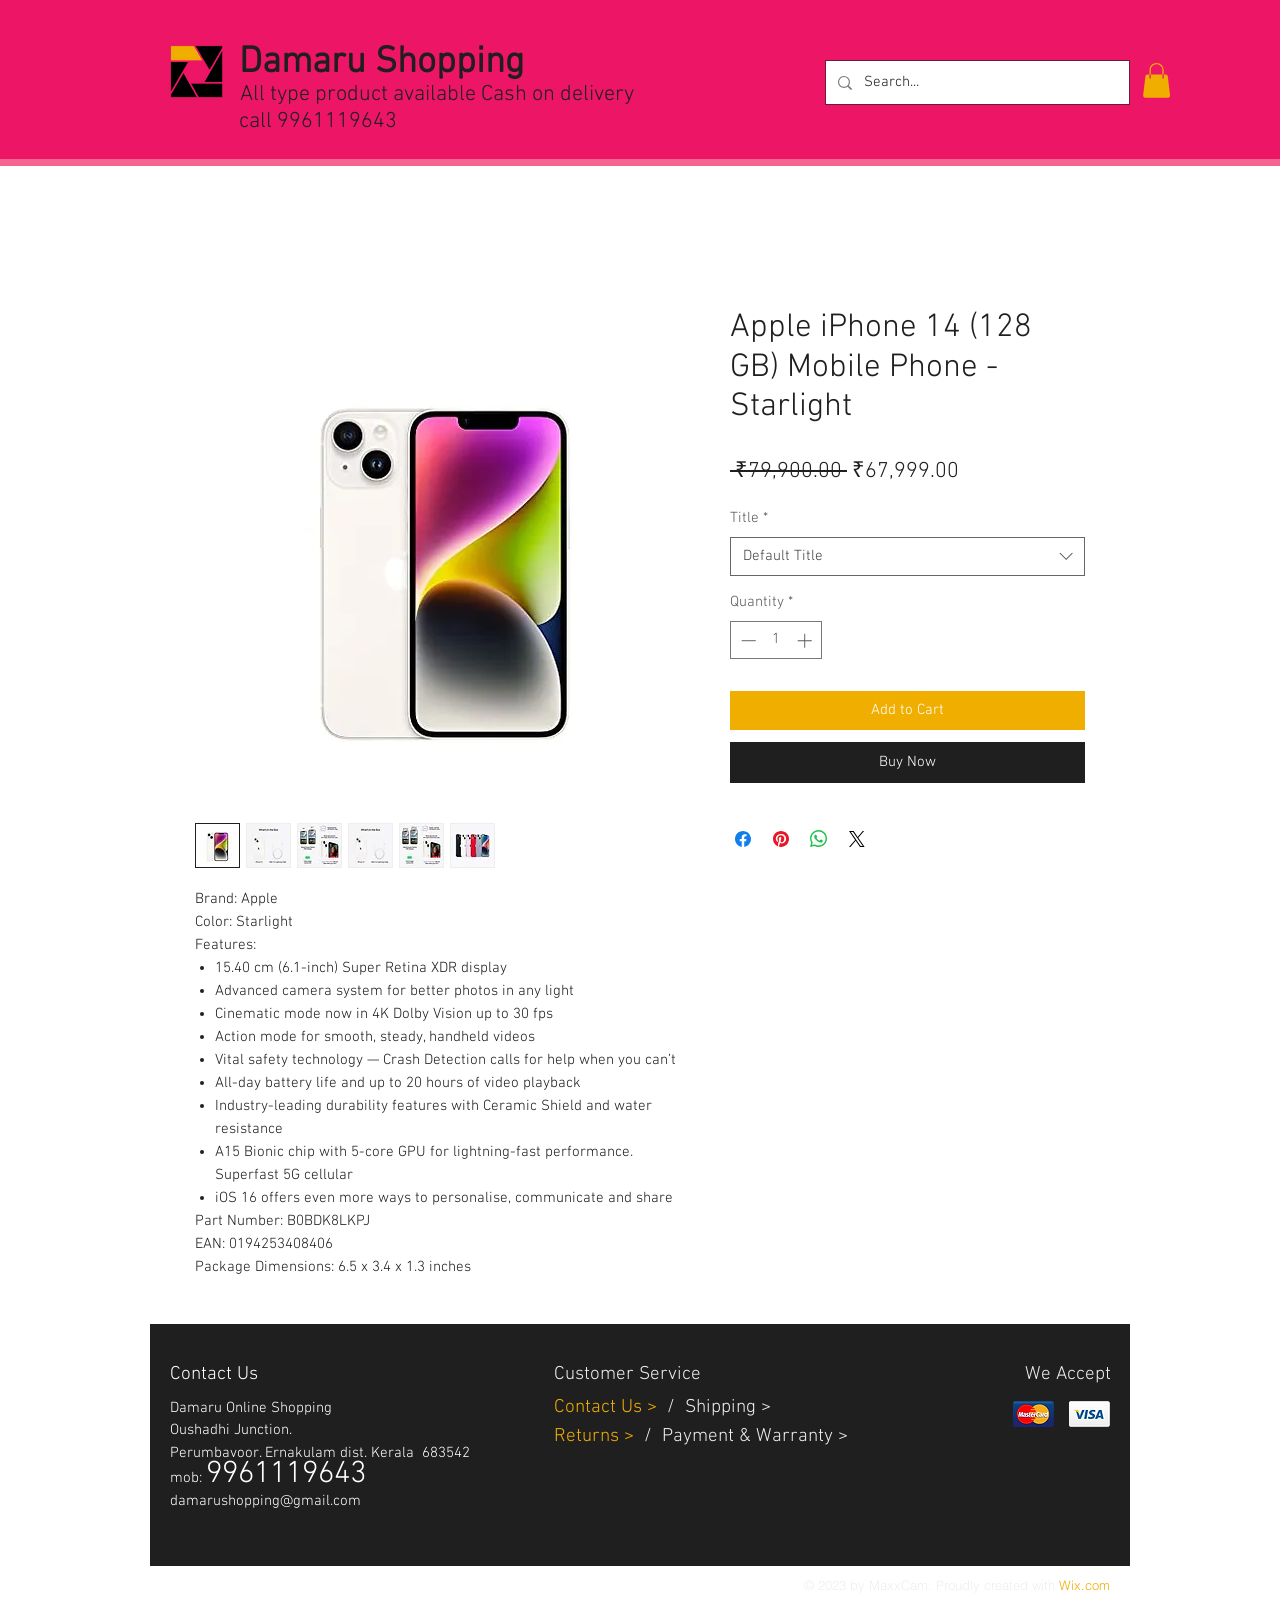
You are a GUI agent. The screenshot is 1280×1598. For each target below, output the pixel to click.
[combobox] (907, 556)
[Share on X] (857, 839)
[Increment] (806, 640)
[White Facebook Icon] (222, 1584)
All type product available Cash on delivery (437, 94)
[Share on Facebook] (743, 839)
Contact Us (600, 1407)
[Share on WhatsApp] (819, 839)
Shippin (715, 1407)
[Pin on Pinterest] (781, 839)
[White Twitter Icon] (180, 1584)
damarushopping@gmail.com (265, 1501)
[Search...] (975, 82)
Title (749, 518)
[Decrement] (746, 640)
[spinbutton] (776, 640)
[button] (1156, 80)
